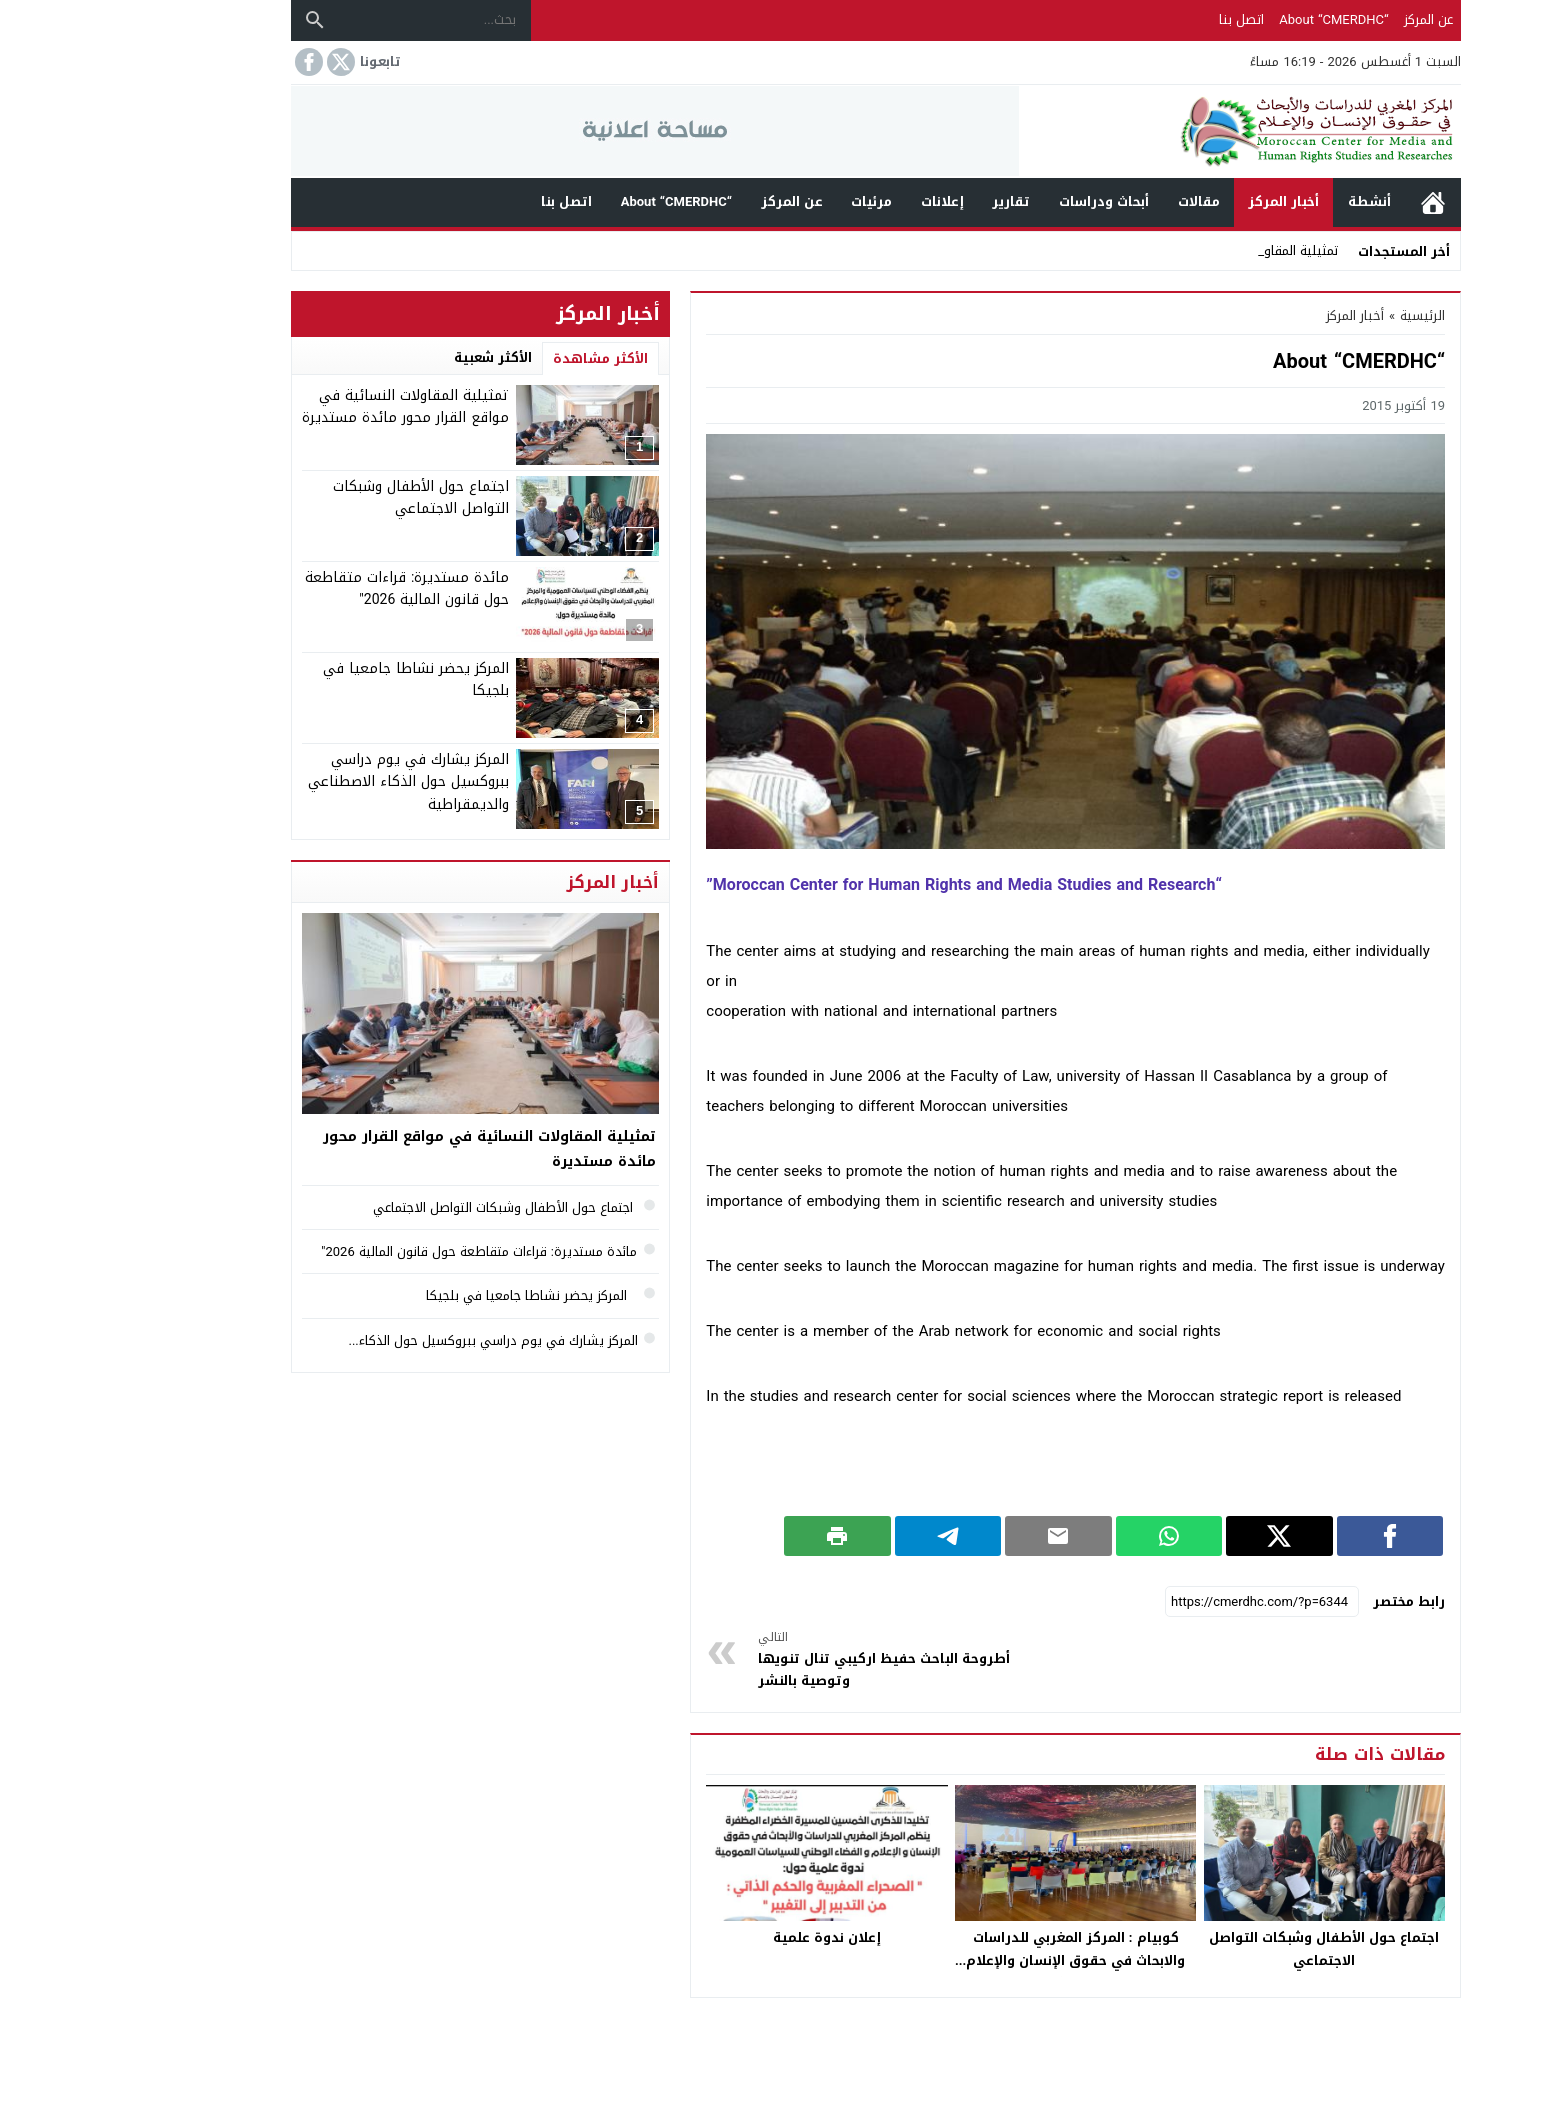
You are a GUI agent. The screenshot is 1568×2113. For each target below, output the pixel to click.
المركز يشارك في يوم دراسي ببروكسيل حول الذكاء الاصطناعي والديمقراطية (316, 782)
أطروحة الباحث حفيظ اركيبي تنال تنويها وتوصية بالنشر (799, 1659)
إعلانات (850, 201)
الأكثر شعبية (401, 357)
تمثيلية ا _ (1218, 250)
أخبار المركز (1191, 201)
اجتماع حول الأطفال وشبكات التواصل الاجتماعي (1232, 1949)
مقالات (1107, 201)
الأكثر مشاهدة (508, 358)
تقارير (919, 201)
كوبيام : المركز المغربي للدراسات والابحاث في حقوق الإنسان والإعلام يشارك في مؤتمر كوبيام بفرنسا (983, 1960)
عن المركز (1336, 19)
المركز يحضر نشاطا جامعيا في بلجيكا (324, 679)
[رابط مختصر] (1170, 1602)
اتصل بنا (1149, 19)
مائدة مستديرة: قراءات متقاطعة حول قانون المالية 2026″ (315, 588)
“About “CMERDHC (1241, 19)
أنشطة (1277, 201)
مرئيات (779, 201)
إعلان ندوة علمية (735, 1937)
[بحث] (223, 20)
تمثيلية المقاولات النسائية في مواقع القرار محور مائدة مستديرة (313, 406)
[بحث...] (343, 20)
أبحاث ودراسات (1012, 201)
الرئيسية (1341, 202)
